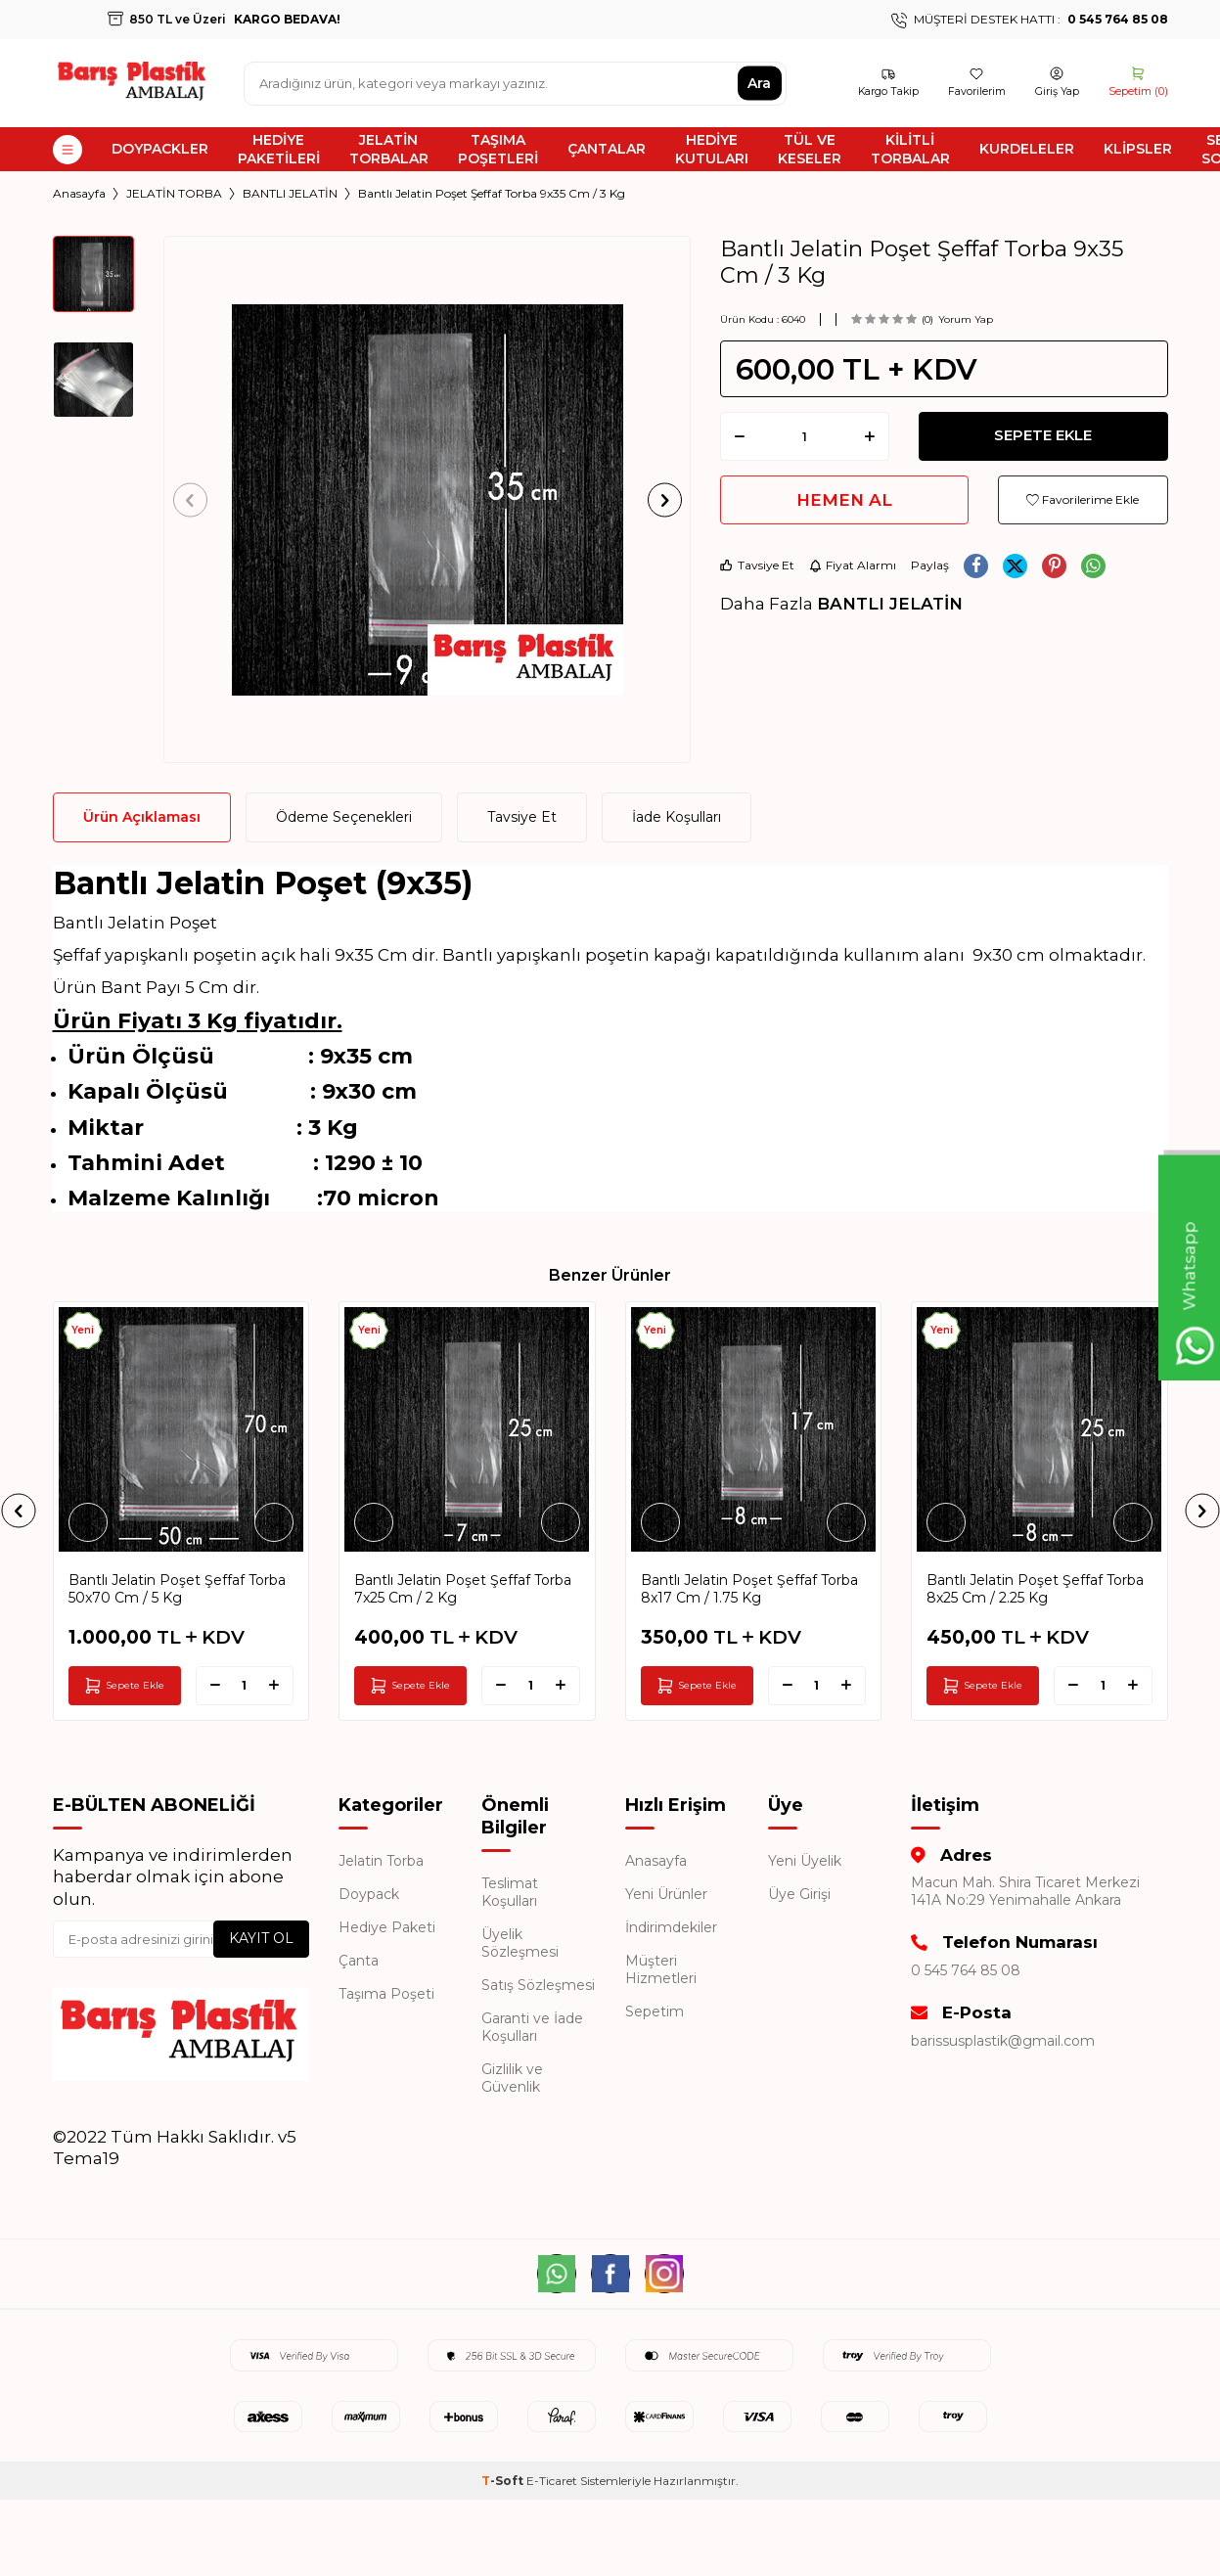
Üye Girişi (799, 1894)
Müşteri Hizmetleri (661, 1969)
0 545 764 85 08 (965, 1970)
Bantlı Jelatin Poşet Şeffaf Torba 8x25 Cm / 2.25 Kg (1035, 1588)
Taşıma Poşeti (386, 1994)
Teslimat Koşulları (509, 1892)
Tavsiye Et (757, 565)
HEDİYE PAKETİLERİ (279, 149)
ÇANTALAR (606, 149)
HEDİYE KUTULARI (711, 149)
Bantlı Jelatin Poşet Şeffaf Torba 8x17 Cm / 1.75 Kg (749, 1588)
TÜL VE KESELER (809, 149)
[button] (196, 499)
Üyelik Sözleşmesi (520, 1943)
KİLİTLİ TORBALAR (910, 149)
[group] (427, 499)
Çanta (359, 1960)
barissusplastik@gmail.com (1003, 2041)
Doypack (369, 1894)
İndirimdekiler (671, 1927)
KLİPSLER (1138, 149)
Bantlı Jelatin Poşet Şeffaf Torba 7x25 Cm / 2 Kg (462, 1588)
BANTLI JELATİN (290, 193)
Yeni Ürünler (666, 1894)
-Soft (503, 2480)
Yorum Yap (965, 319)
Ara (759, 83)
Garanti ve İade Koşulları (532, 2027)
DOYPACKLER (160, 149)
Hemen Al (844, 500)
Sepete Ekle (1043, 436)
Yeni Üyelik (804, 1861)
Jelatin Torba (381, 1861)
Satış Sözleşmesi (538, 1985)
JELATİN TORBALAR (389, 149)
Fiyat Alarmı (852, 565)
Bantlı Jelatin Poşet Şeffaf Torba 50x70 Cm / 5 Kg (177, 1588)
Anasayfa (79, 193)
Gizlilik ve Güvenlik (512, 2078)
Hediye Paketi (387, 1927)
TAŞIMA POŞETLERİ (498, 149)
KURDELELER (1026, 149)
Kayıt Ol (261, 1938)
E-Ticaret (551, 2480)
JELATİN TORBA (174, 193)
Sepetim (654, 2011)
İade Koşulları (676, 817)
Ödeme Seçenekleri (344, 817)
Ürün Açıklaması (142, 817)
